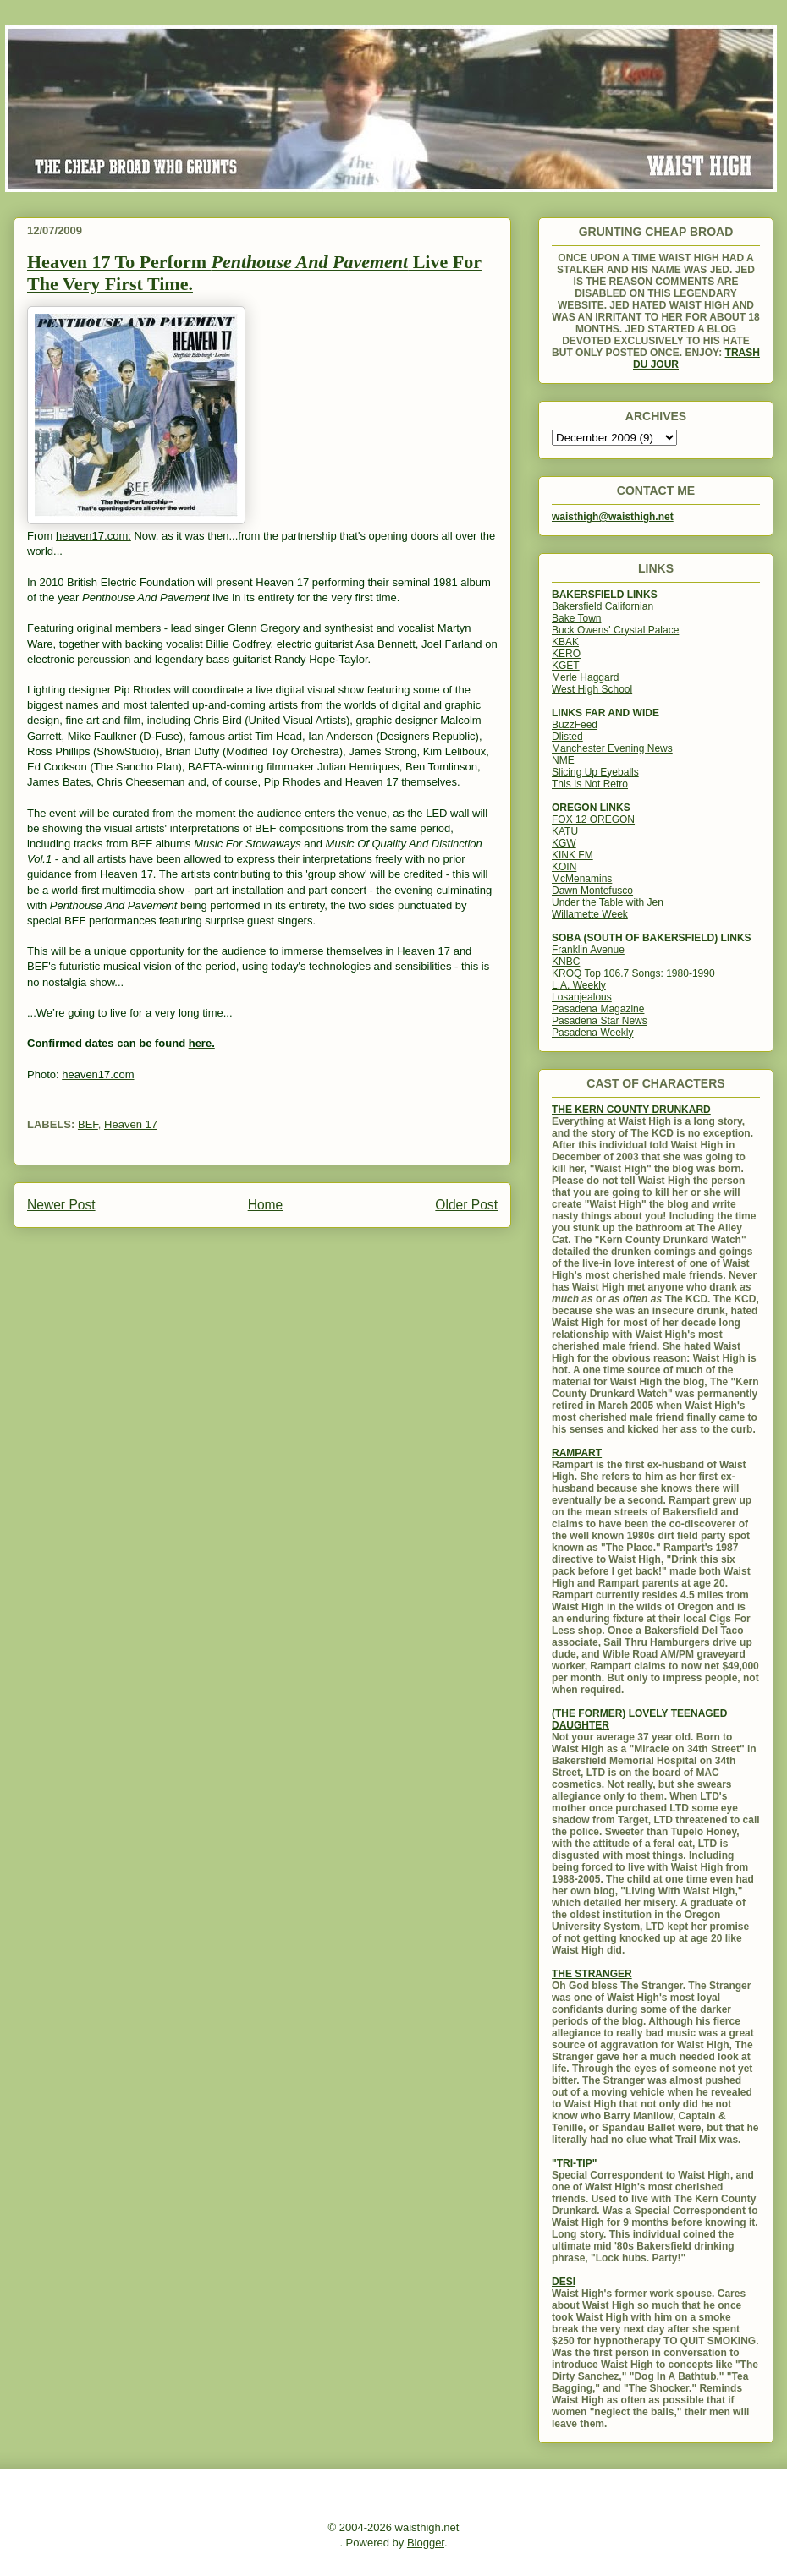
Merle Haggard (585, 677)
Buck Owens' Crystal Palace (615, 630)
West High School (592, 689)
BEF (88, 1124)
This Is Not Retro (590, 784)
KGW (564, 843)
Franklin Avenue (588, 950)
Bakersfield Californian (602, 606)
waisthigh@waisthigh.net (613, 517)
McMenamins (582, 879)
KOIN (564, 867)
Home (265, 1205)
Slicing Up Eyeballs (595, 772)
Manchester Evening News (612, 748)
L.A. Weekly (579, 985)
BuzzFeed (574, 725)
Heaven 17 (130, 1124)
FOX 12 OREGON (593, 819)
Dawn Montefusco (592, 890)
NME (563, 760)
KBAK (565, 642)
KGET (566, 665)
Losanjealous (582, 997)
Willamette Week (590, 914)
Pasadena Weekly (593, 1033)
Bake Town (576, 618)
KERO (566, 654)
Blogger (425, 2542)
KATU (565, 831)
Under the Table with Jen (607, 902)
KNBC (566, 961)
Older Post (466, 1205)
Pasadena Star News (599, 1021)
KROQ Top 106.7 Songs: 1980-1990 (633, 973)
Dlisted (567, 737)
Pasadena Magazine (598, 1009)
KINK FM (572, 855)
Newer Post (61, 1205)
